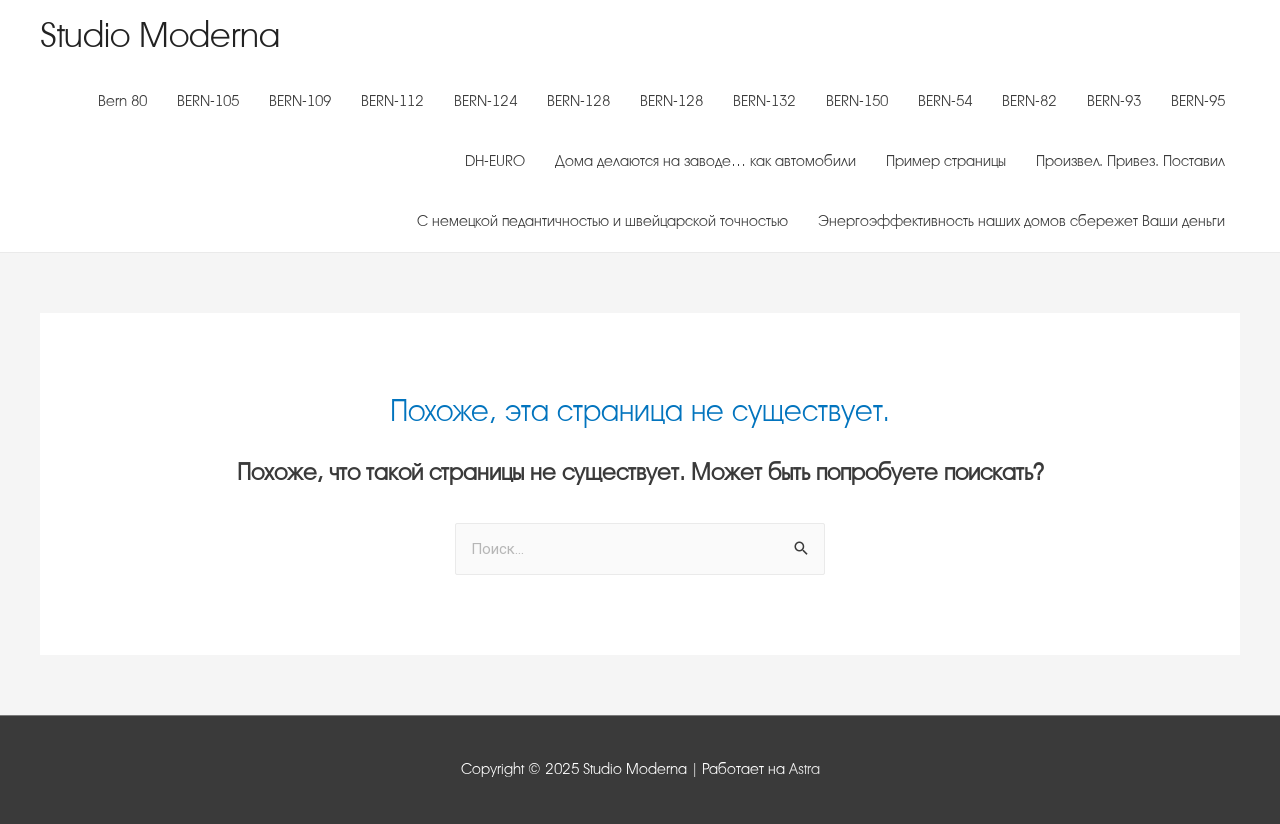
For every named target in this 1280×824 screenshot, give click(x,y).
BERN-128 (578, 101)
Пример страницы (946, 161)
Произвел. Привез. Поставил (1130, 161)
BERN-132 (764, 101)
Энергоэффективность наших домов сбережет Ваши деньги (1021, 221)
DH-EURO (495, 161)
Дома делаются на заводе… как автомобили (705, 161)
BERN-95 (1198, 101)
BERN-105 (208, 101)
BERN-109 (300, 101)
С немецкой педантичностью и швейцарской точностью (602, 221)
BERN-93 (1114, 101)
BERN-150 (857, 101)
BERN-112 (392, 101)
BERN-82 (1029, 101)
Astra (804, 769)
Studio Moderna (160, 35)
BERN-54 (945, 101)
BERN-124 (485, 101)
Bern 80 (122, 101)
